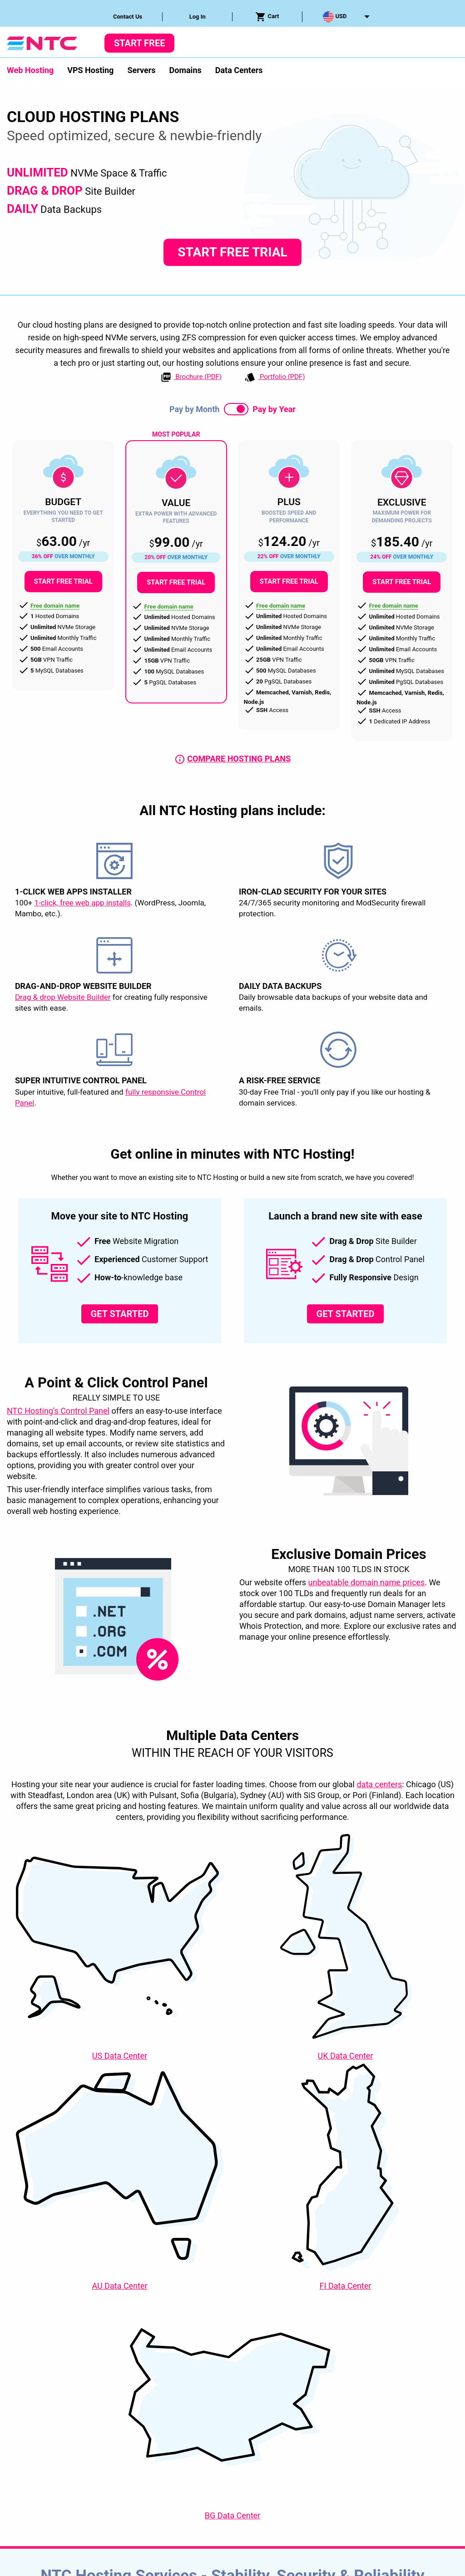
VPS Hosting (90, 70)
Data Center (119, 2055)
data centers (379, 1784)
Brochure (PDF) (191, 377)
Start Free (139, 43)
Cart (267, 16)
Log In (197, 16)
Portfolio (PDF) (274, 377)
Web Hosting (30, 70)
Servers (141, 70)
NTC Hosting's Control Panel (58, 1411)
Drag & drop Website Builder (63, 997)
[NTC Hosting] (42, 42)
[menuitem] (128, 16)
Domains (185, 70)
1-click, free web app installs (82, 903)
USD (334, 16)
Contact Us (127, 16)
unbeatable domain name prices (366, 1582)
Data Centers (239, 70)
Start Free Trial (232, 252)
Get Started (120, 1313)
